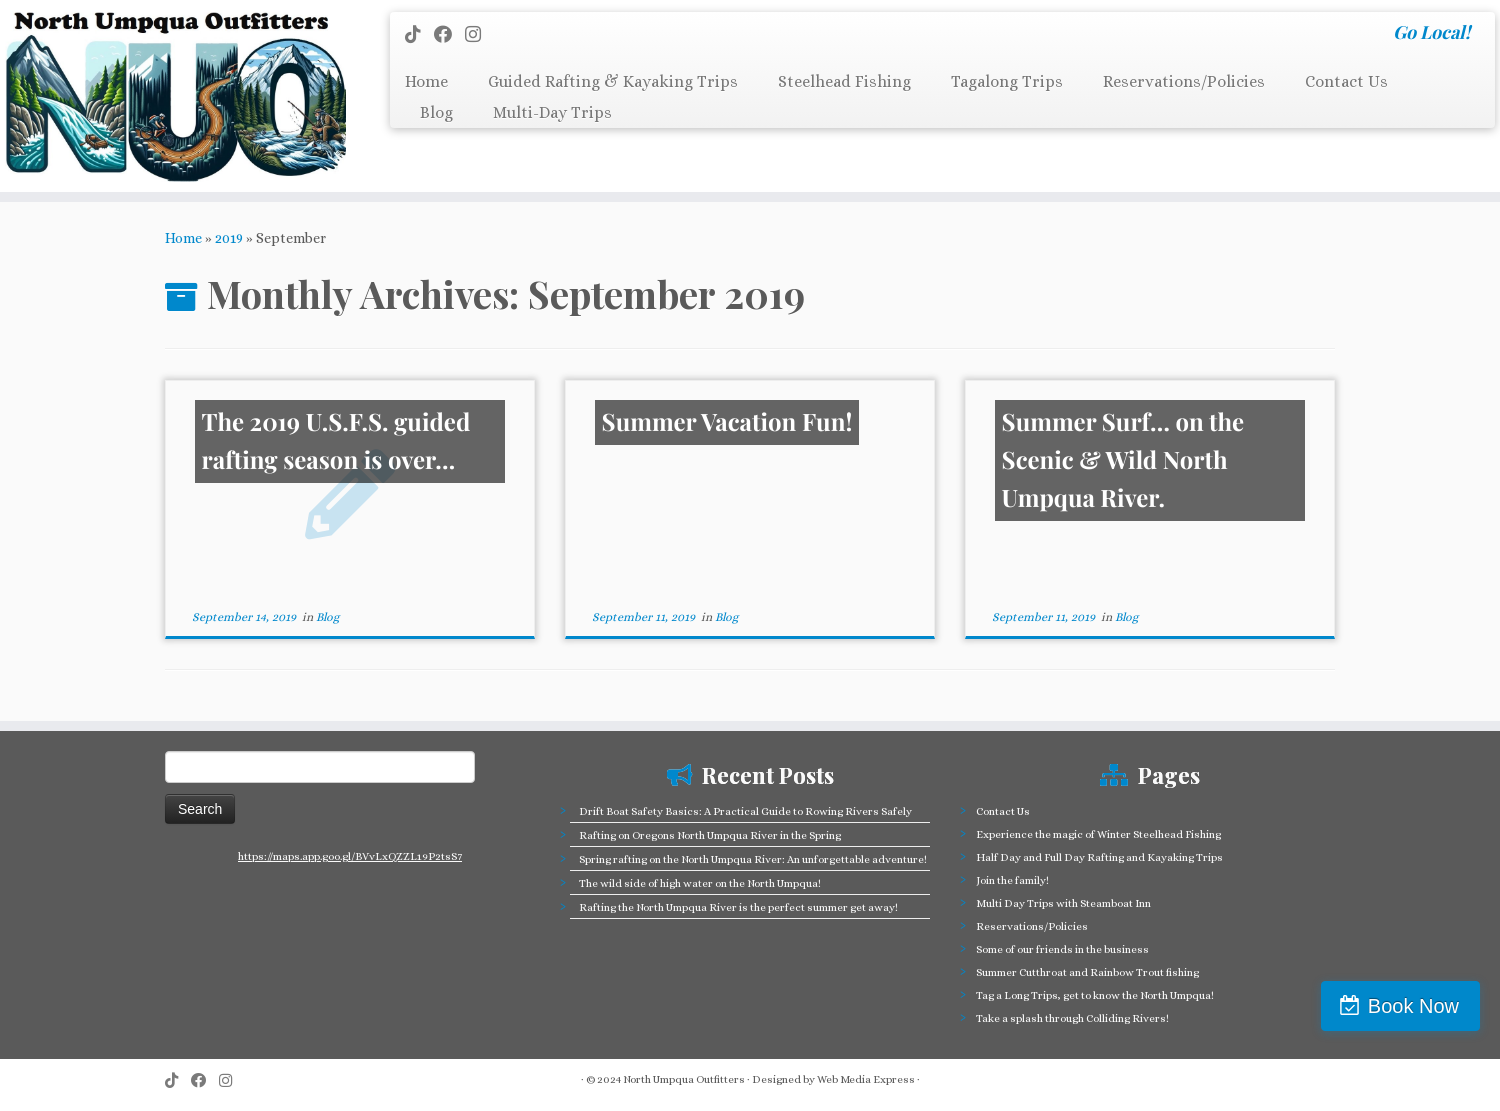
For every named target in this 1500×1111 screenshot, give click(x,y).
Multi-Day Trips (552, 112)
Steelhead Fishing (844, 81)
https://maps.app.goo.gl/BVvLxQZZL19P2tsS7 (350, 856)
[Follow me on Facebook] (449, 34)
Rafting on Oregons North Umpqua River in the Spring (710, 835)
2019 (229, 238)
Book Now (1413, 1006)
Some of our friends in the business (1062, 949)
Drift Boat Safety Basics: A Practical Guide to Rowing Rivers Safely (745, 811)
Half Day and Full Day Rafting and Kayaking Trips (1099, 857)
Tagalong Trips (1007, 81)
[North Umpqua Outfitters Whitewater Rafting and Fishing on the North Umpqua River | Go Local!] (173, 96)
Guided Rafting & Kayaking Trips (613, 81)
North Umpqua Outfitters (684, 1079)
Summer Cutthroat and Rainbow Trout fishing (1087, 972)
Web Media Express (866, 1079)
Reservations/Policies (1184, 81)
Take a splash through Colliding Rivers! (1072, 1018)
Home (426, 81)
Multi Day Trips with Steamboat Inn (1063, 903)
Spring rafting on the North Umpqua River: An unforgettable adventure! (753, 859)
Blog (436, 112)
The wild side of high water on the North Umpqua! (700, 883)
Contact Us (1346, 81)
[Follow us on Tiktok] (419, 34)
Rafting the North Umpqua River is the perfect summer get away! (738, 907)
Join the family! (1012, 880)
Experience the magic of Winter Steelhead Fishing (1098, 834)
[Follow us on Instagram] (479, 34)
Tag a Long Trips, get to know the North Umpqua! (1095, 995)
